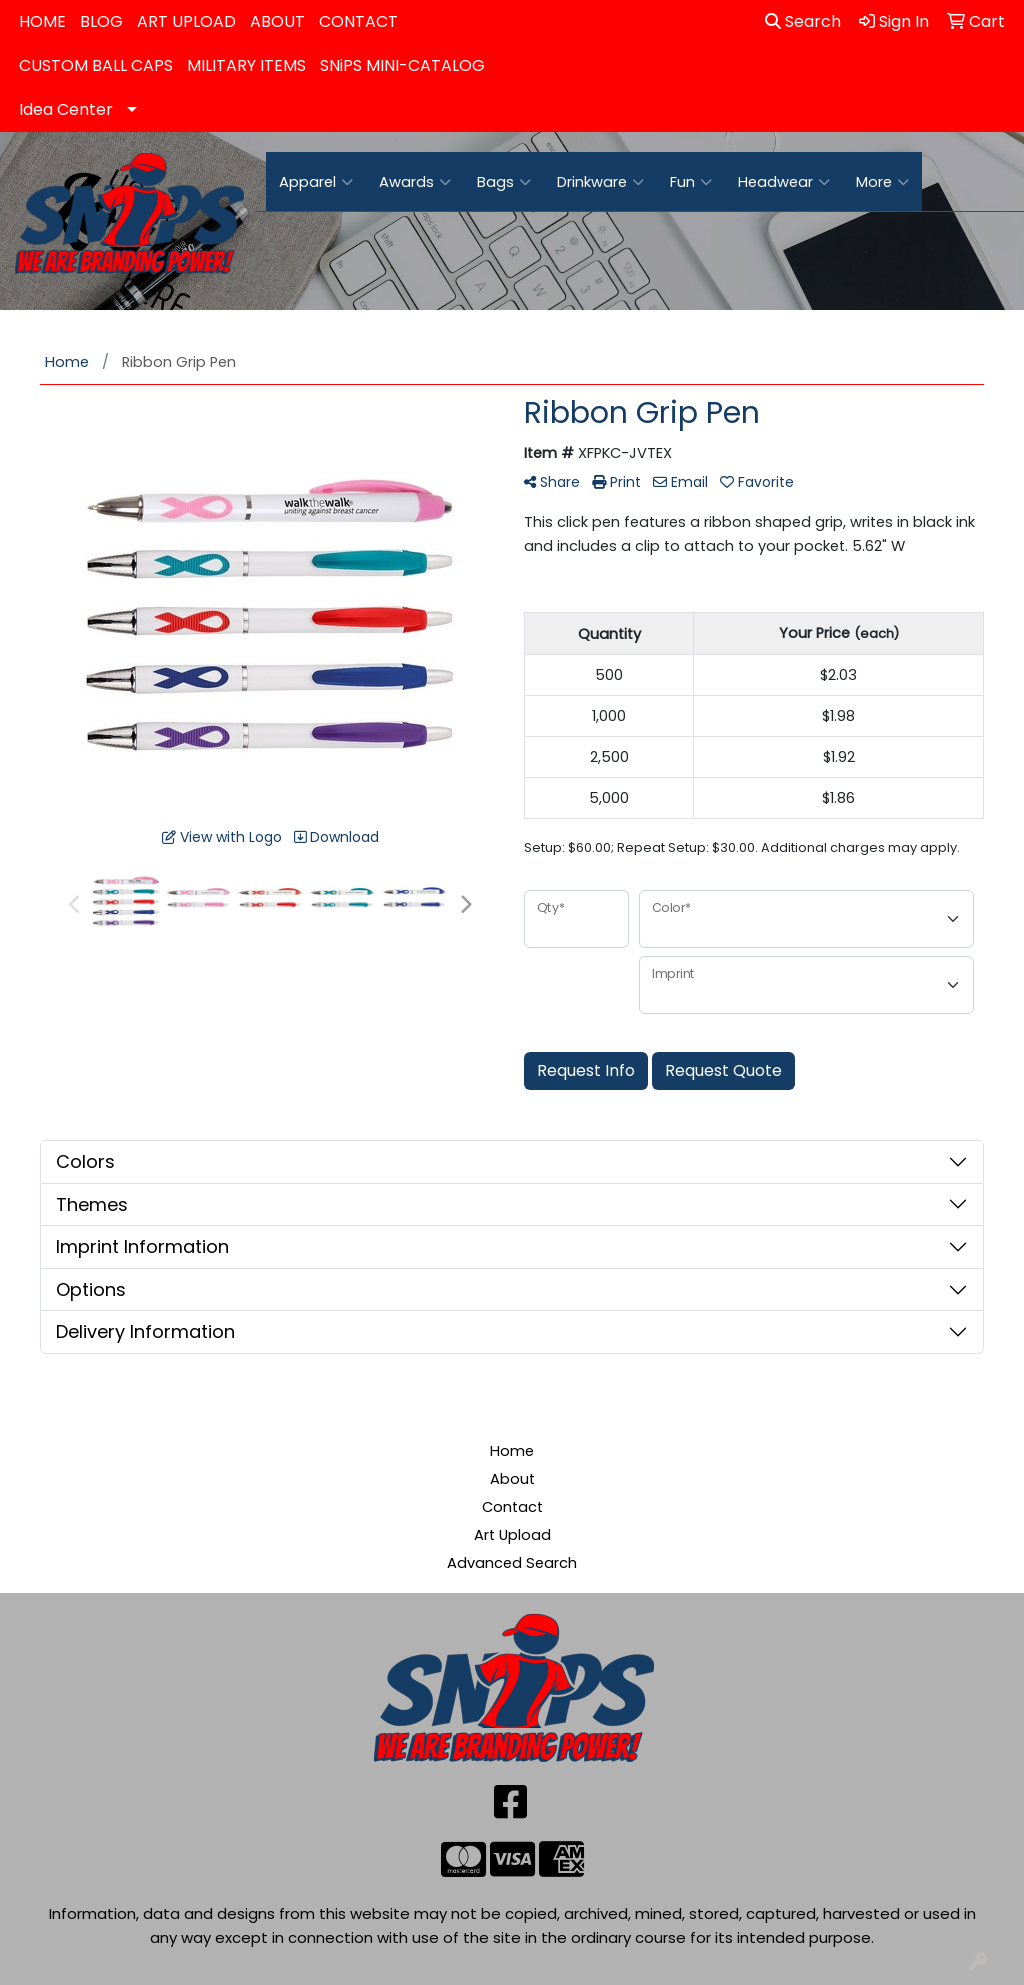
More (882, 182)
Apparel (316, 182)
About (512, 1479)
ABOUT (277, 21)
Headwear (784, 182)
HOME (42, 21)
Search (803, 21)
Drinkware (600, 182)
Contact (512, 1507)
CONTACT (358, 21)
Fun (691, 182)
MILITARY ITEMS (246, 65)
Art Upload (512, 1535)
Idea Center (66, 109)
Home (512, 1451)
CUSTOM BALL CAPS (96, 65)
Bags (504, 182)
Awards (415, 182)
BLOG (101, 21)
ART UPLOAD (186, 21)
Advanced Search (512, 1563)
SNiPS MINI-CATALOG (402, 65)
